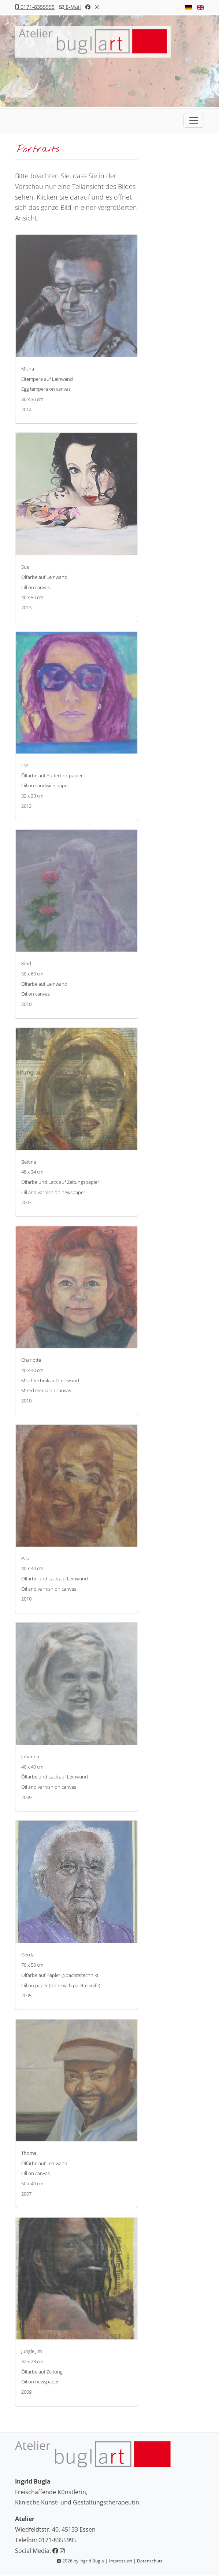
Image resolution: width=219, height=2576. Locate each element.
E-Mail (70, 6)
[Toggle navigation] (193, 120)
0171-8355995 (35, 6)
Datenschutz (150, 2561)
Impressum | (122, 2561)
